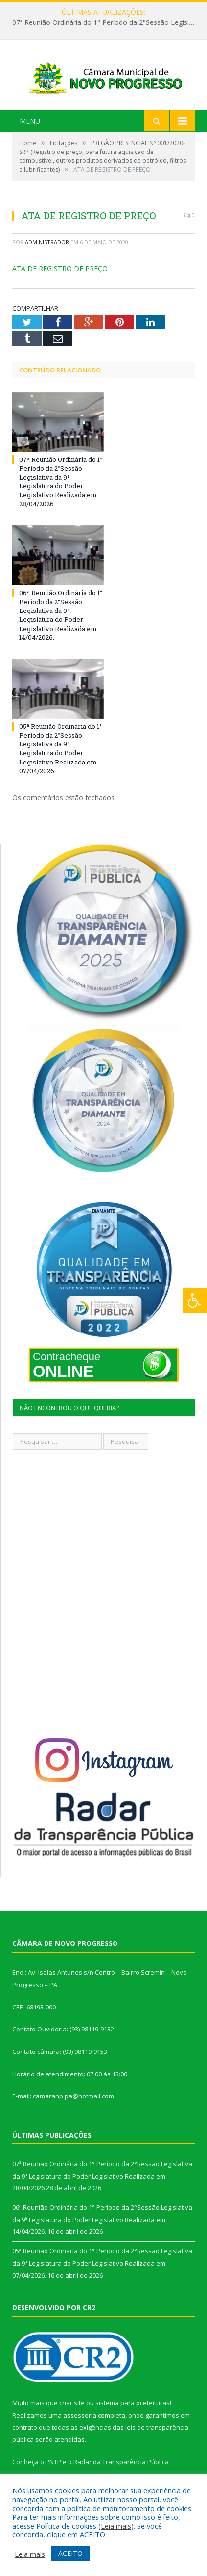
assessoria (79, 2421)
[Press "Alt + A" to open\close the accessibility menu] (195, 1300)
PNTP (53, 2467)
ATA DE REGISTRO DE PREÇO (60, 274)
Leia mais (116, 2526)
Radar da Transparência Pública (121, 2467)
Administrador (47, 248)
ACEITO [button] (70, 2553)
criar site (72, 2408)
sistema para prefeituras (132, 2408)
